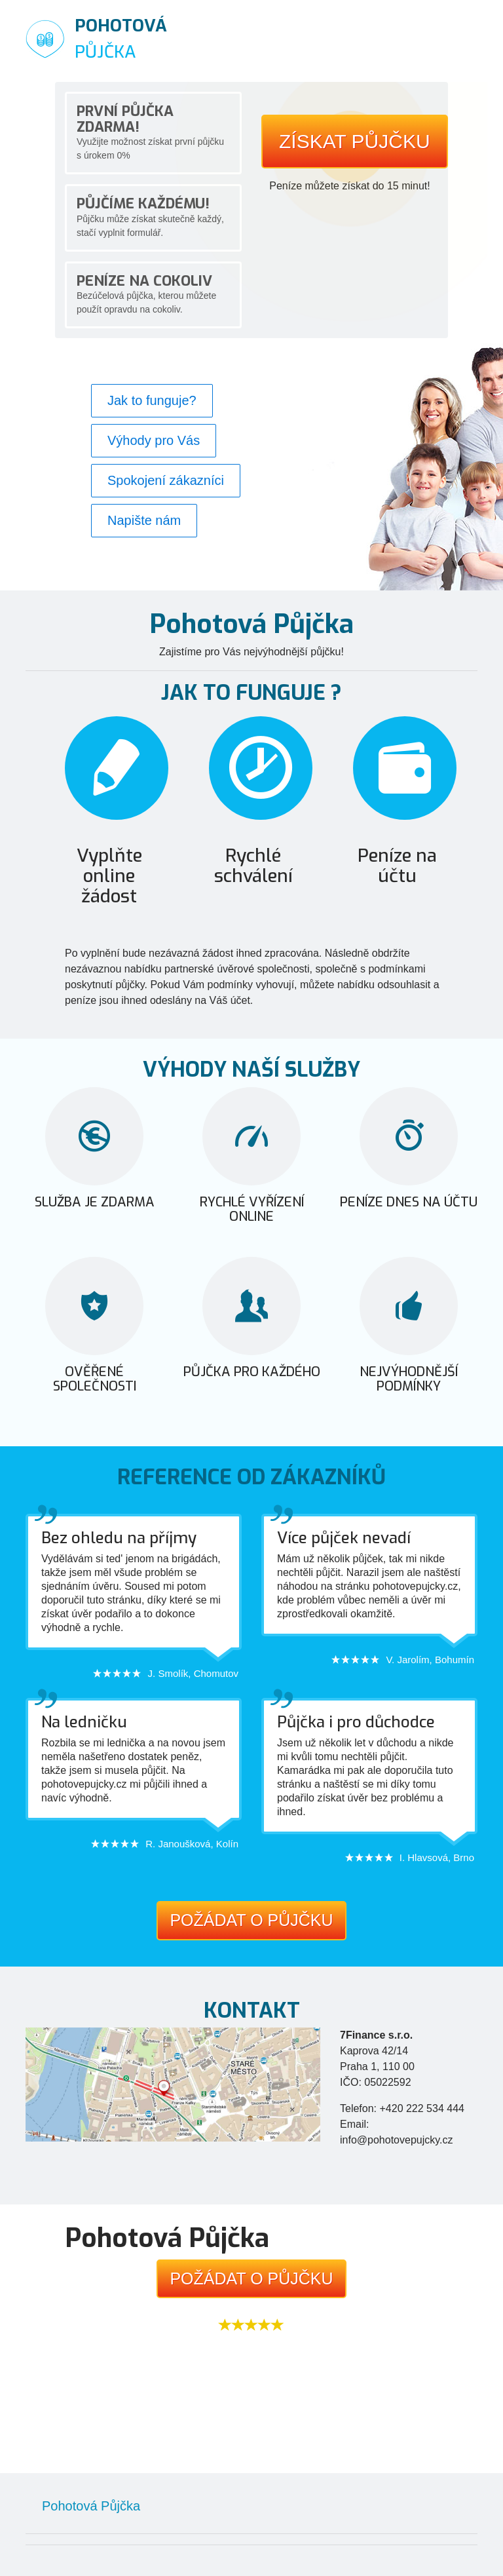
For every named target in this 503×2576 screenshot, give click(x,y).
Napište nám (144, 520)
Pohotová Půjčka (91, 2506)
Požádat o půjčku (251, 1920)
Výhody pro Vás (153, 440)
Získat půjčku (354, 141)
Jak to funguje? (151, 400)
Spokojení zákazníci (165, 480)
